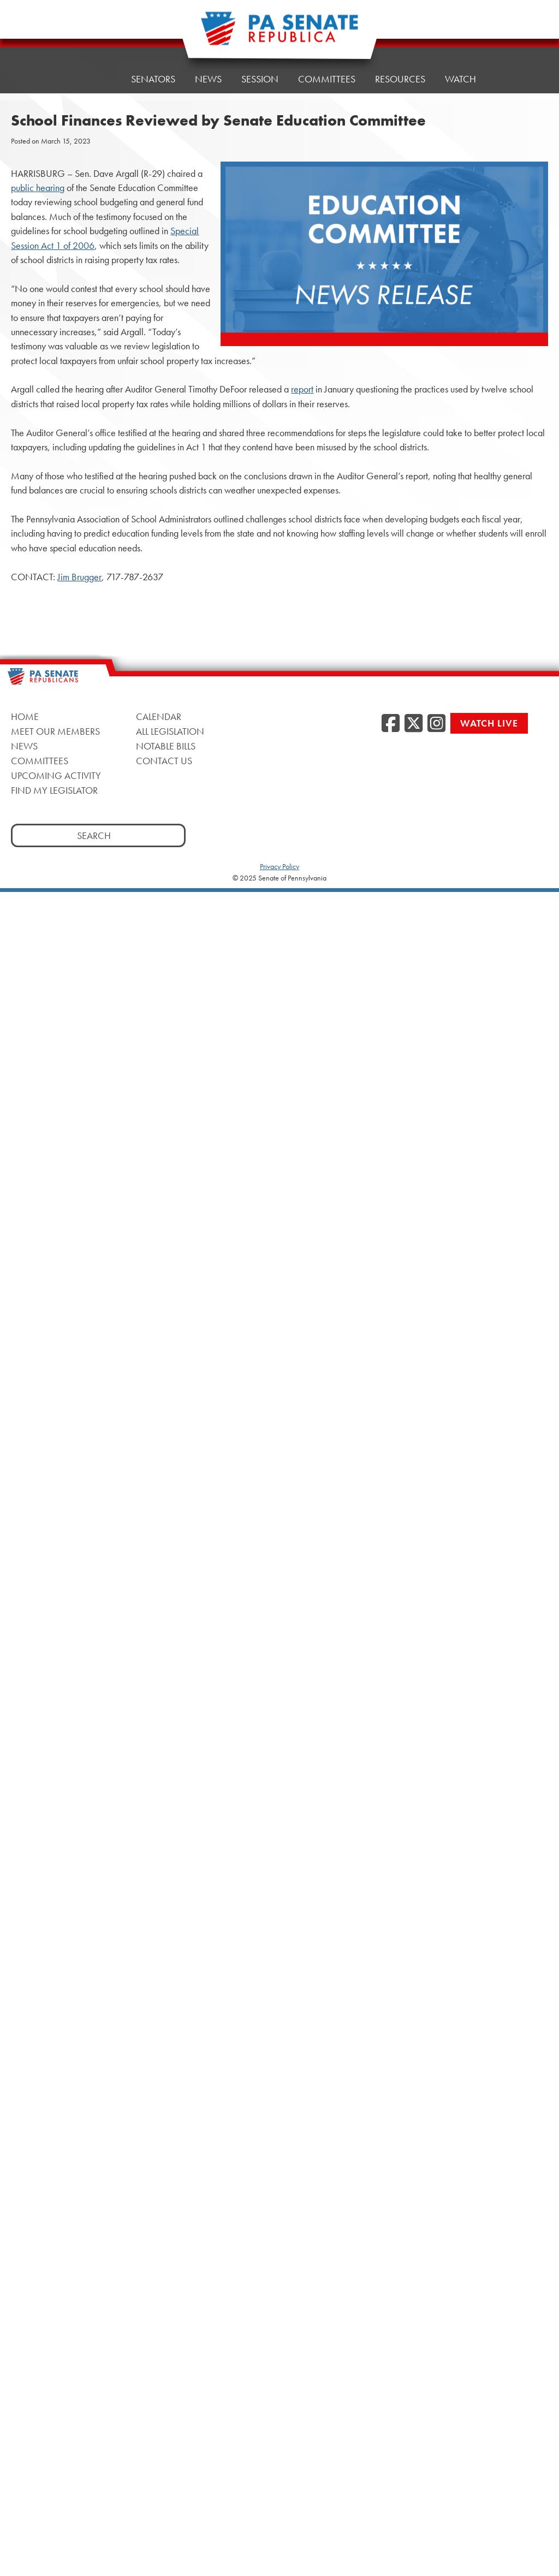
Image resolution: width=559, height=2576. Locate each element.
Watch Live (489, 723)
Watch (460, 64)
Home (97, 79)
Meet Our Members (55, 731)
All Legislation (170, 731)
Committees (326, 69)
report (302, 389)
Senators (153, 78)
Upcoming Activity (56, 775)
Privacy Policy (279, 866)
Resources (400, 67)
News (208, 75)
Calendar (158, 716)
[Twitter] (414, 724)
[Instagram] (436, 724)
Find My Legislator (54, 790)
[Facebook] (391, 724)
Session (259, 72)
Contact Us (164, 760)
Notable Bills (165, 746)
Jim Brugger (79, 577)
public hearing (37, 188)
